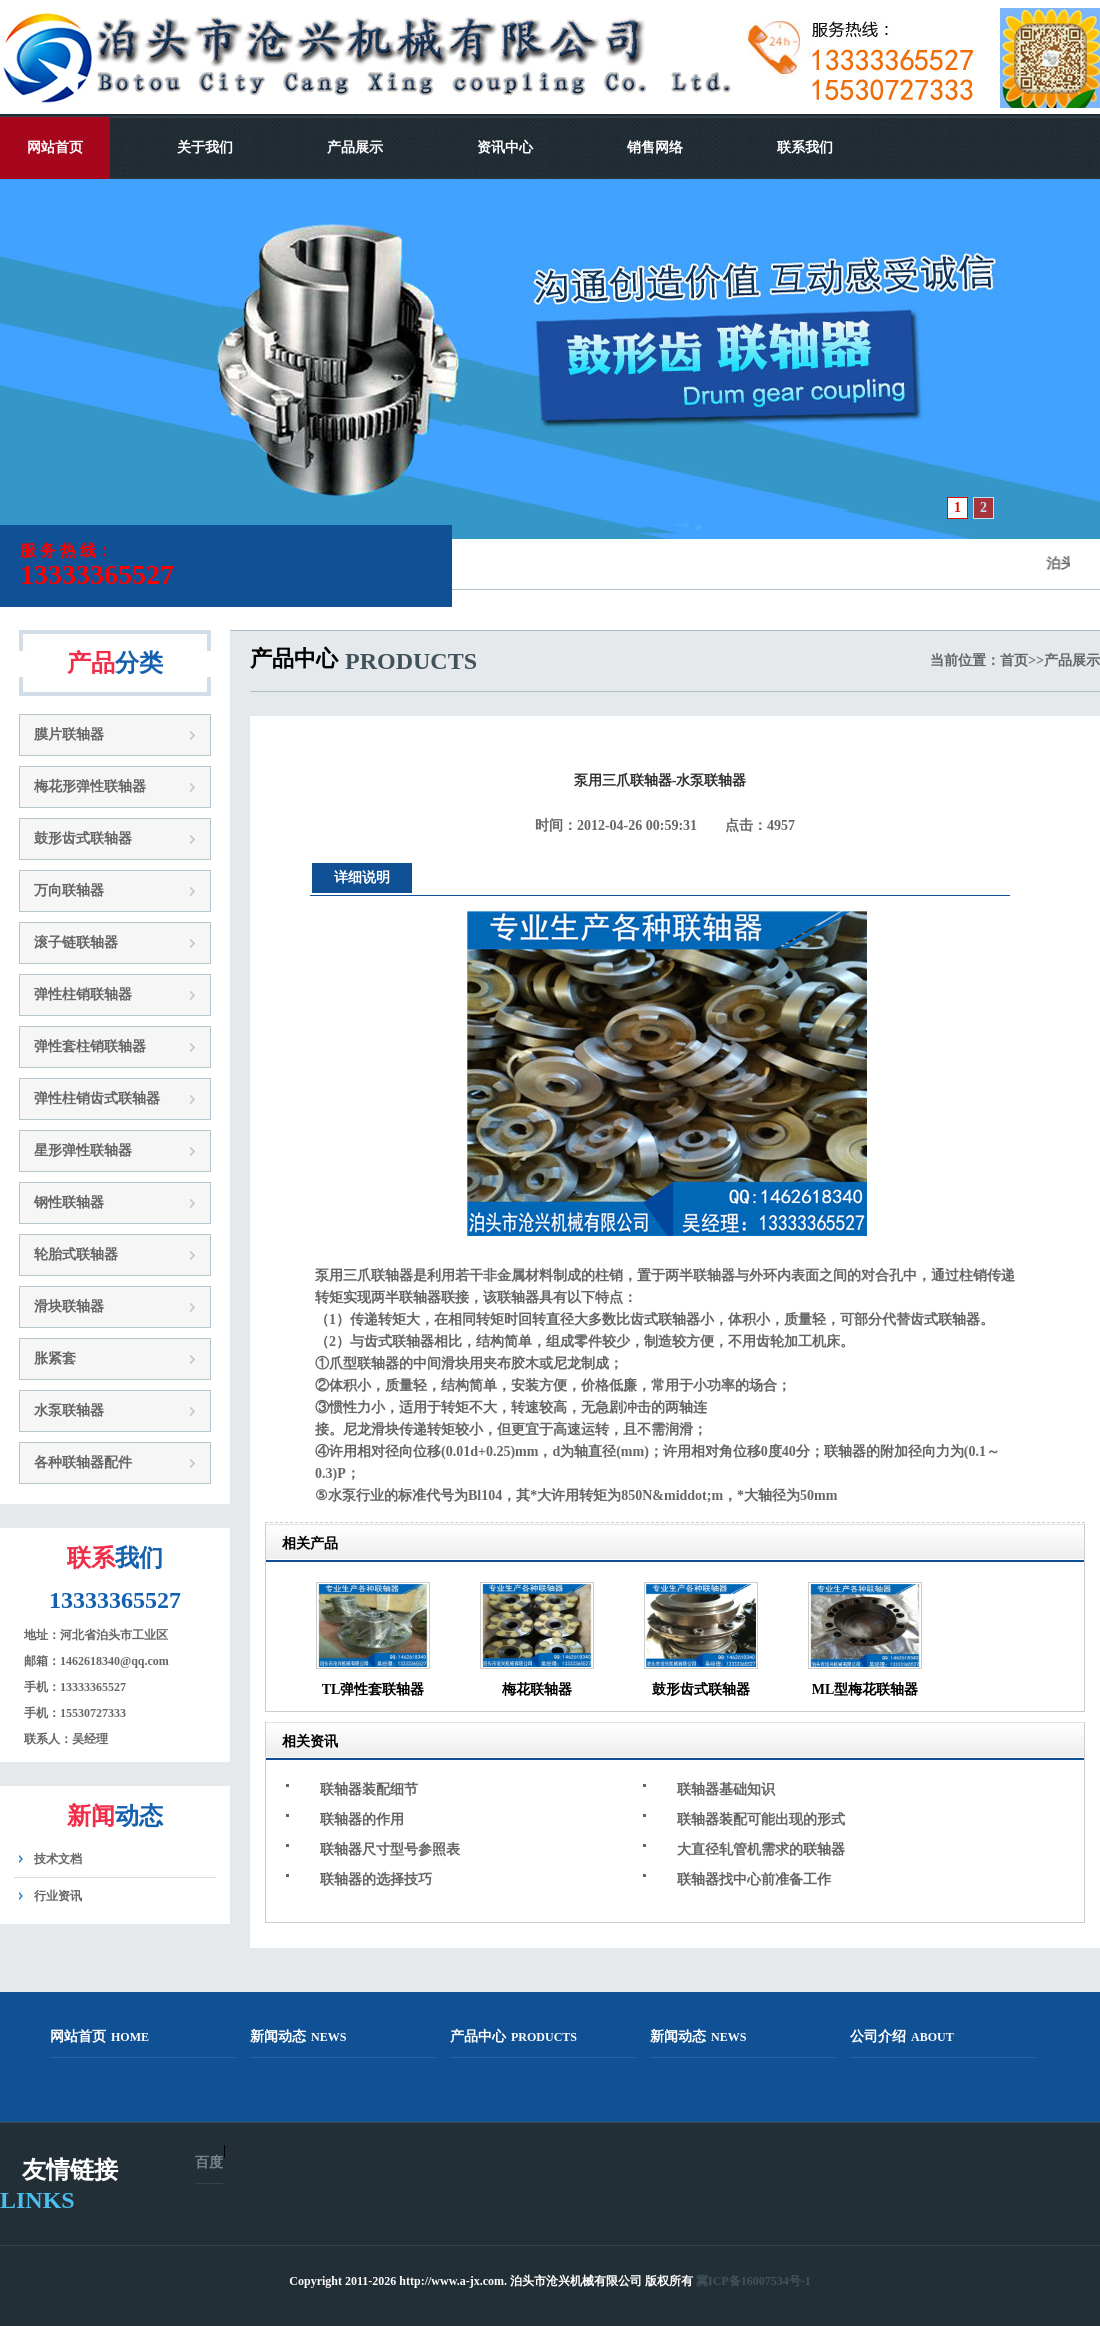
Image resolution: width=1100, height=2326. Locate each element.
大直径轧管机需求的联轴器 (761, 1849)
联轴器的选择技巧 (376, 1879)
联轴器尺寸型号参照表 (390, 1849)
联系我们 (805, 147)
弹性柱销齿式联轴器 (97, 1098)
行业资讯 (58, 1896)
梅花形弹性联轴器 (90, 786)
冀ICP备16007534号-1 (753, 2281)
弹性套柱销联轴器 (90, 1046)
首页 (1014, 660)
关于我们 (205, 147)
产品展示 (355, 147)
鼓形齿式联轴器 (83, 838)
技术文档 (58, 1859)
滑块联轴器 (69, 1306)
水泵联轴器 (69, 1410)
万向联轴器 (69, 890)
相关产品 (310, 1543)
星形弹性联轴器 (83, 1150)
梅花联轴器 (537, 1689)
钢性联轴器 (69, 1202)
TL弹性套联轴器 (373, 1689)
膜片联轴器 (69, 734)
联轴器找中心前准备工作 (754, 1879)
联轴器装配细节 (369, 1789)
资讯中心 (505, 147)
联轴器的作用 (362, 1819)
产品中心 (513, 2036)
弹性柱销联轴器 (83, 994)
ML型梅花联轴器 (865, 1689)
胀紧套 (55, 1358)
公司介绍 (902, 2036)
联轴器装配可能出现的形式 (761, 1819)
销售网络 (655, 147)
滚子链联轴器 (76, 942)
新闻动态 (298, 2036)
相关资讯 (310, 1741)
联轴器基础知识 (726, 1789)
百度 (209, 2162)
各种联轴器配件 (83, 1462)
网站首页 (55, 147)
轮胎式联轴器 (76, 1254)
